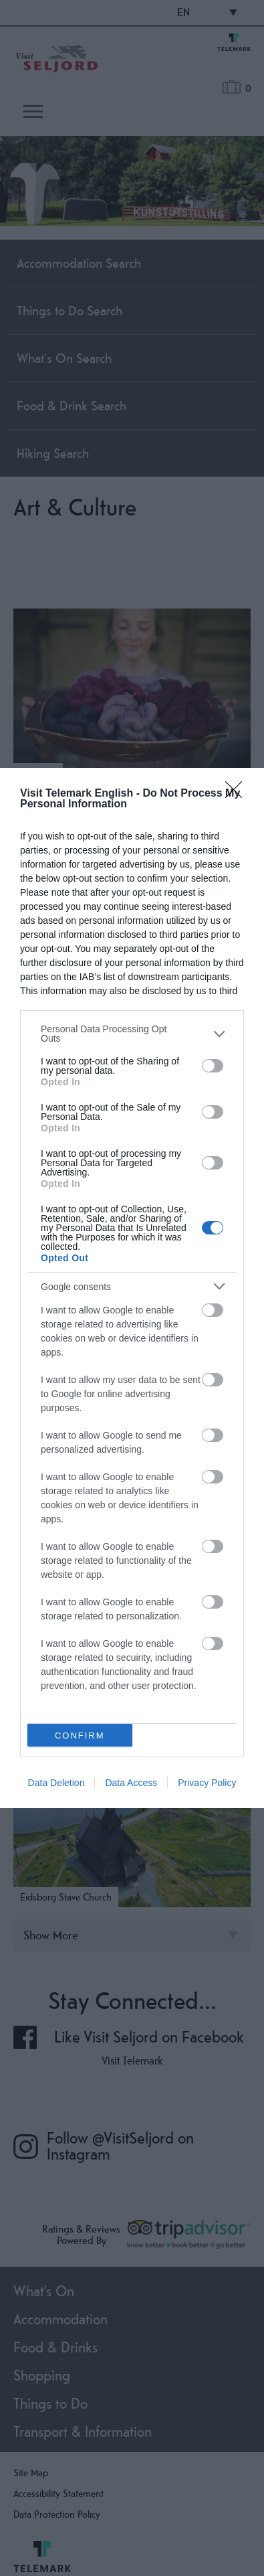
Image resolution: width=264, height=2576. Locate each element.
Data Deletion (56, 1782)
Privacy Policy (207, 1782)
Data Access (131, 1782)
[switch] (212, 1065)
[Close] (238, 794)
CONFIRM (80, 1735)
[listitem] (132, 1033)
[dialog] (132, 1288)
